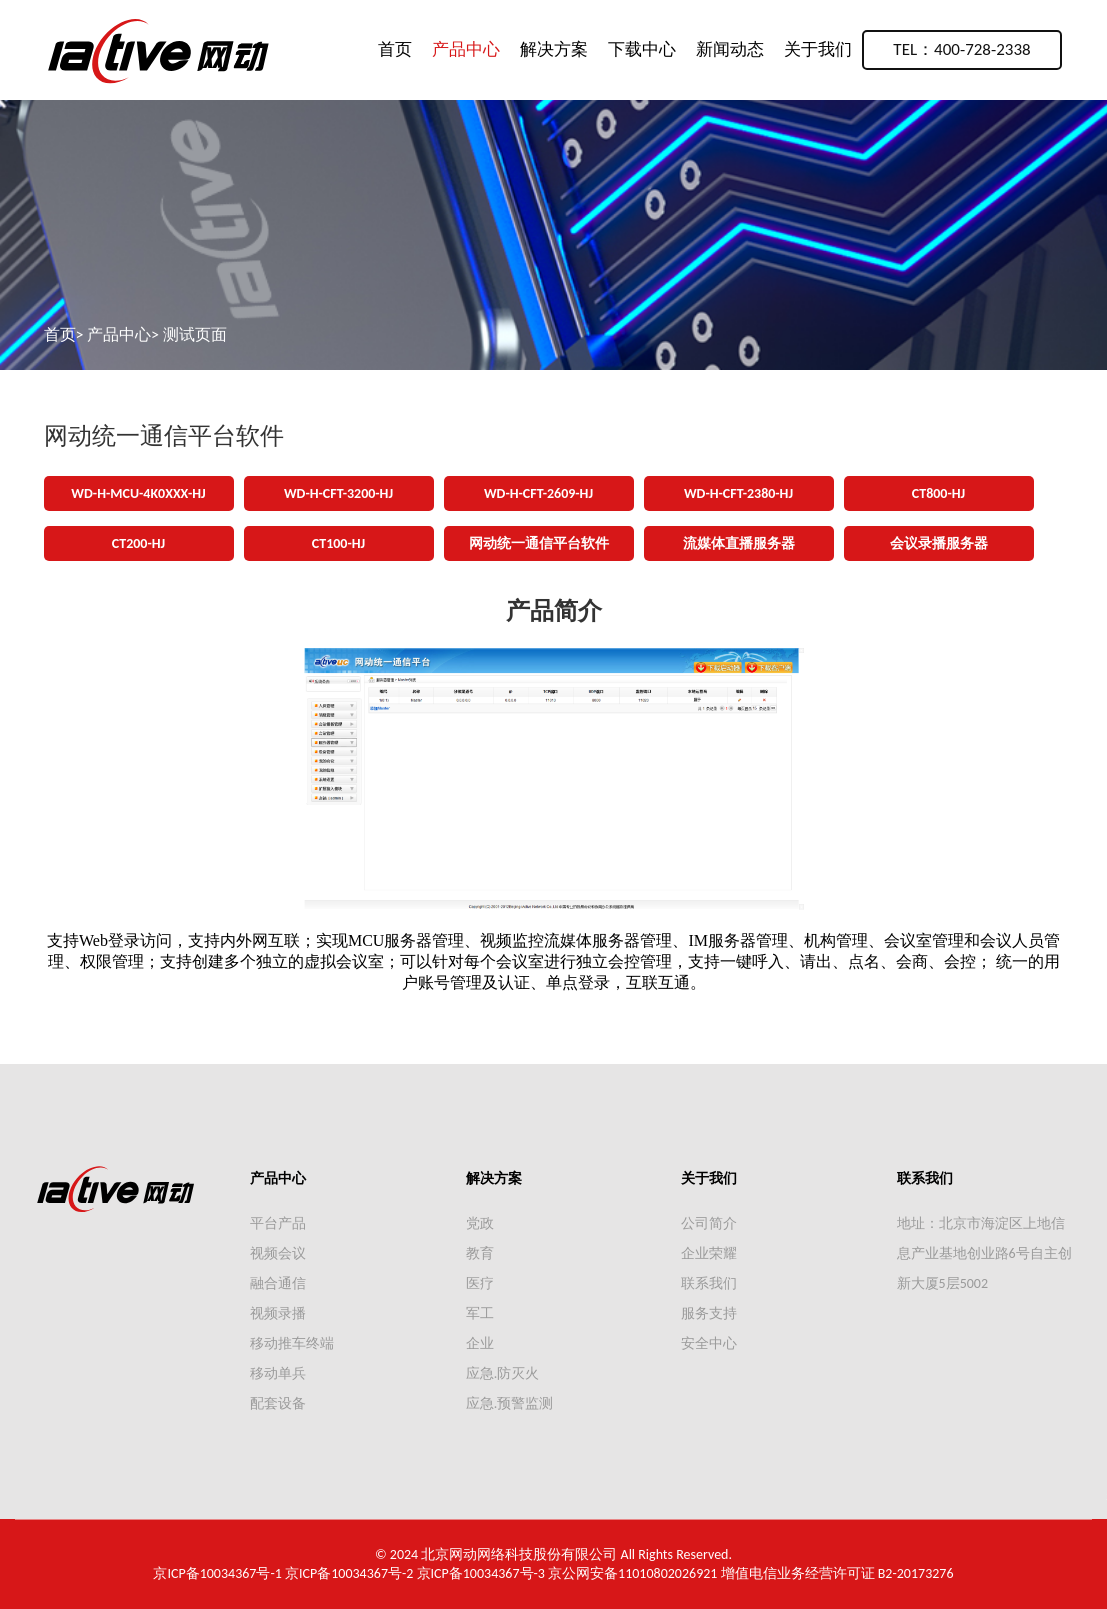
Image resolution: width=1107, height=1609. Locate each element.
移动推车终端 (292, 1343)
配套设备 (278, 1403)
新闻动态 (730, 49)
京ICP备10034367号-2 (349, 1573)
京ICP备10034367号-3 (481, 1573)
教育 (480, 1253)
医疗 (480, 1283)
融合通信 (278, 1283)
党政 (480, 1223)
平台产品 (278, 1223)
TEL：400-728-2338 (961, 49)
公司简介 (709, 1223)
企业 (480, 1343)
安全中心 (709, 1343)
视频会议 (278, 1253)
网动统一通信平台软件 (539, 543)
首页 (395, 49)
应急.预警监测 (510, 1403)
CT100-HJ (338, 543)
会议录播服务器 (939, 543)
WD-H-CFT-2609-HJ (538, 493)
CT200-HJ (138, 543)
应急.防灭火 (503, 1373)
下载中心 (642, 49)
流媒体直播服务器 (739, 543)
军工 (480, 1313)
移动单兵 (278, 1373)
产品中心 (466, 49)
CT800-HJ (938, 493)
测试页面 (195, 334)
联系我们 (709, 1283)
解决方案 (554, 49)
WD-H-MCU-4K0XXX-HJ (138, 493)
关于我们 (818, 49)
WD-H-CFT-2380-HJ (738, 493)
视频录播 (278, 1313)
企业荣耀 (709, 1253)
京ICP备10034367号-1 (217, 1573)
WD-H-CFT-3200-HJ (338, 493)
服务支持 (709, 1313)
